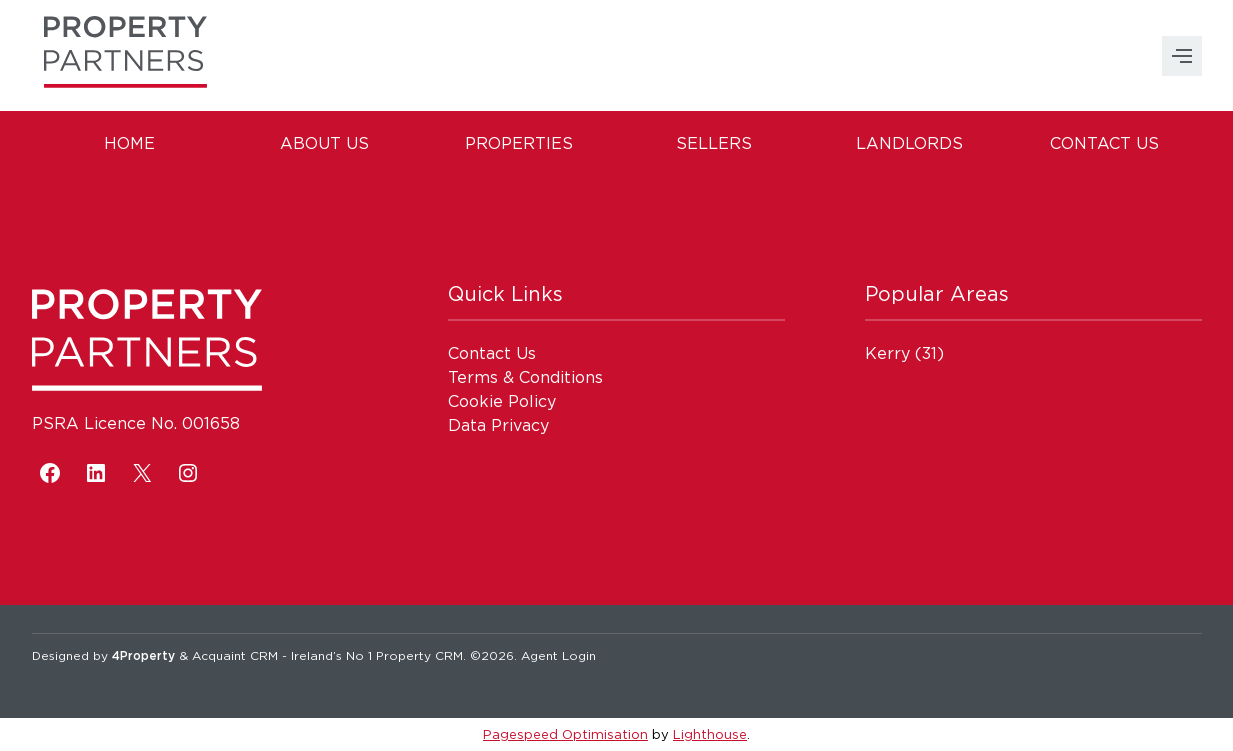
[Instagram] (188, 473)
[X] (142, 473)
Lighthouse (710, 734)
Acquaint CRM (235, 655)
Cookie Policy (502, 401)
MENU (1182, 56)
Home (129, 143)
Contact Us (1104, 143)
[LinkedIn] (96, 473)
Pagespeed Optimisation (565, 734)
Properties (519, 143)
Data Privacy (498, 425)
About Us (324, 143)
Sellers (714, 143)
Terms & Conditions (525, 377)
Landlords (909, 143)
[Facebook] (50, 473)
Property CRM (419, 655)
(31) (904, 353)
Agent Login (558, 655)
